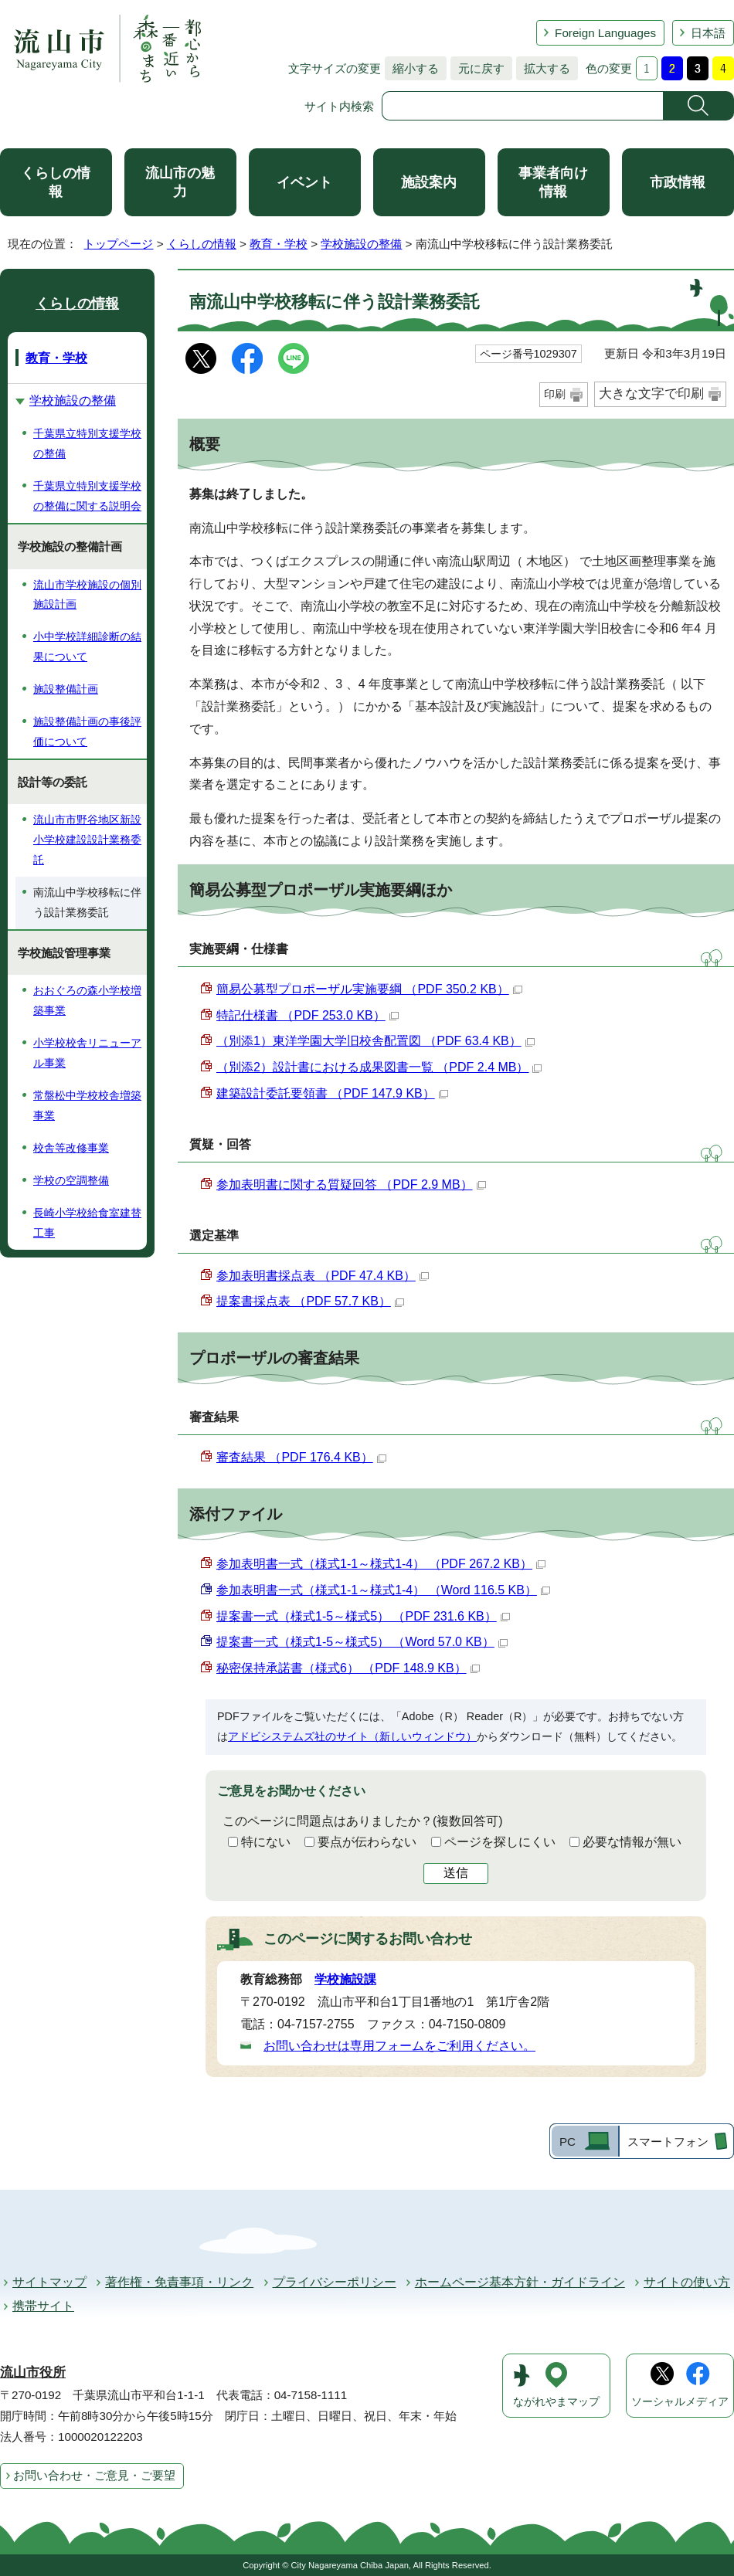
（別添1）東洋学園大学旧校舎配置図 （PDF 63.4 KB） (375, 1040)
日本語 (708, 32)
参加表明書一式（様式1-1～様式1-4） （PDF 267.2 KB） (380, 1563)
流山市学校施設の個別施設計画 (87, 595)
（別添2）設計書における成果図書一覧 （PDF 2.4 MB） (379, 1067)
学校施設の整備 (361, 243)
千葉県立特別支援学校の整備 (87, 443)
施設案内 (429, 182)
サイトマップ (49, 2282)
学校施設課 (345, 1979)
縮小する (412, 68)
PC (567, 2141)
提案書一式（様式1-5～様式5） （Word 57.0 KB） (362, 1641)
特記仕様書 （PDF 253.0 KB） (307, 1015)
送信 (455, 1872)
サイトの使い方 (687, 2282)
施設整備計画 (65, 689)
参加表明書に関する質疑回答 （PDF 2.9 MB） (351, 1184)
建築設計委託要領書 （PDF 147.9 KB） (332, 1093)
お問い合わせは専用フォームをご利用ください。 (399, 2045)
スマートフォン (668, 2141)
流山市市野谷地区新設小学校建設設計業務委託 (87, 839)
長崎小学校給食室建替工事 (87, 1223)
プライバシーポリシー (334, 2282)
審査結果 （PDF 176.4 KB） (301, 1457)
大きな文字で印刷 (651, 393)
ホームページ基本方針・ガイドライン (520, 2282)
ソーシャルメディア (680, 2402)
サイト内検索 (339, 106)
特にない (266, 1841)
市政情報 (677, 182)
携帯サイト (43, 2306)
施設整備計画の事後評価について (87, 731)
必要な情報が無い (632, 1841)
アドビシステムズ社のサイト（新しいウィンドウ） (352, 1736)
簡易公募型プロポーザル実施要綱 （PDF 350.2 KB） (369, 989)
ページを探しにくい (500, 1841)
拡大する (543, 68)
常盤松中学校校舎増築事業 (87, 1105)
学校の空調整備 (71, 1180)
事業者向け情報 (553, 182)
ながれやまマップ (556, 2402)
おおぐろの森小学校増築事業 (87, 1000)
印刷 (555, 394)
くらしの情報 (55, 182)
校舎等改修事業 (71, 1148)
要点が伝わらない (367, 1841)
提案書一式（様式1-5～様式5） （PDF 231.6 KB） (363, 1616)
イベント (304, 182)
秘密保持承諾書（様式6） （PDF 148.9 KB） (348, 1668)
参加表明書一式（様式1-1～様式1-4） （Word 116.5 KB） (383, 1590)
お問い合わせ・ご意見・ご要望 (94, 2475)
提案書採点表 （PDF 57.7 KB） (310, 1301)
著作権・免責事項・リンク (179, 2282)
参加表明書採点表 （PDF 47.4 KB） (322, 1275)
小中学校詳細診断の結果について (87, 646)
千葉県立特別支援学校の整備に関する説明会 (87, 496)
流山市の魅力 (180, 182)
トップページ (118, 243)
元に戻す (477, 68)
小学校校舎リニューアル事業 (87, 1053)
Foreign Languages (605, 32)
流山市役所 (33, 2372)
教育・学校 (279, 243)
